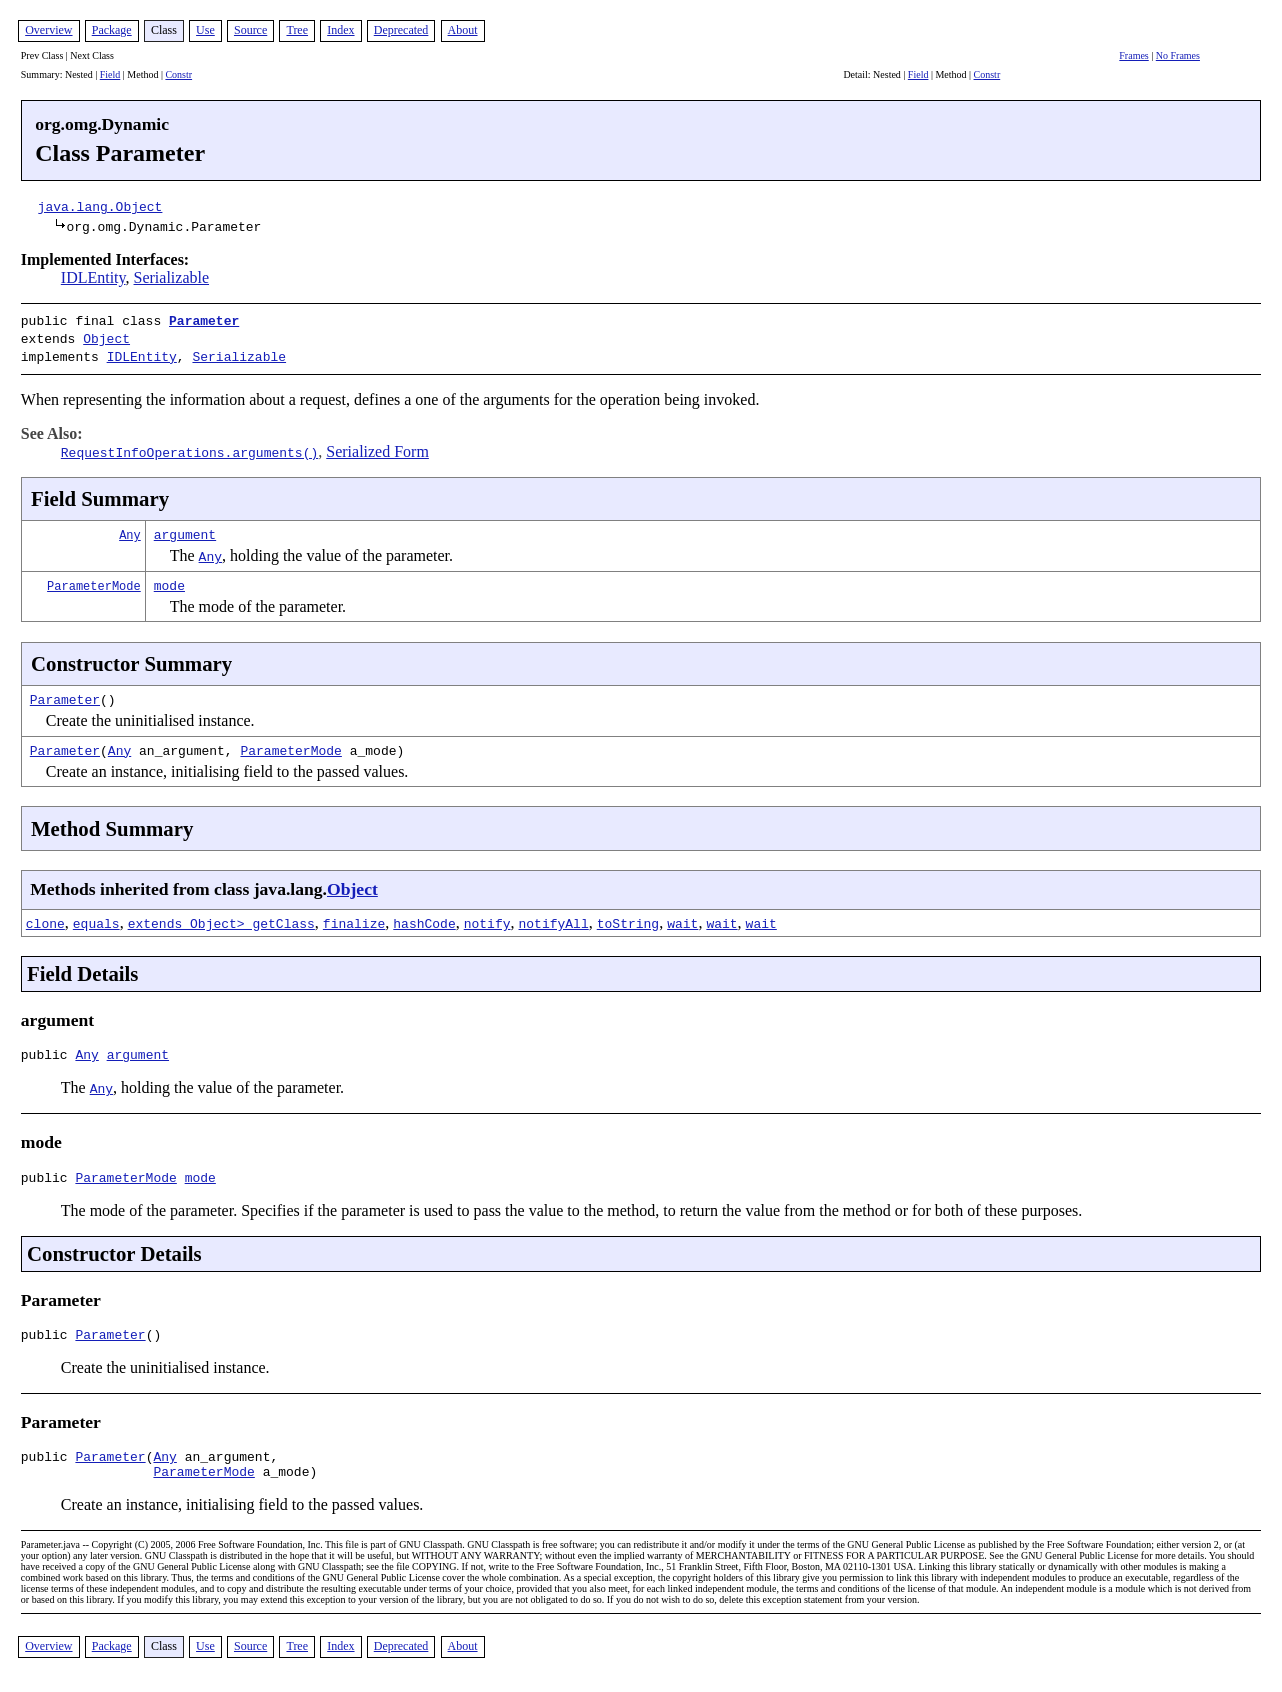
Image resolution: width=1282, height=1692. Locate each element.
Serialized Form (377, 445)
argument (185, 528)
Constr (178, 74)
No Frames (1178, 55)
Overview (48, 30)
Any (130, 528)
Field (110, 74)
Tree (297, 30)
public (48, 1051)
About (463, 30)
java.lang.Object (100, 206)
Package (112, 30)
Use (205, 30)
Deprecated (401, 30)
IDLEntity (93, 277)
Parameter (204, 320)
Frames (1133, 55)
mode (169, 579)
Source (250, 30)
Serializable (172, 277)
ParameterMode (94, 579)
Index (340, 30)
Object (106, 336)
